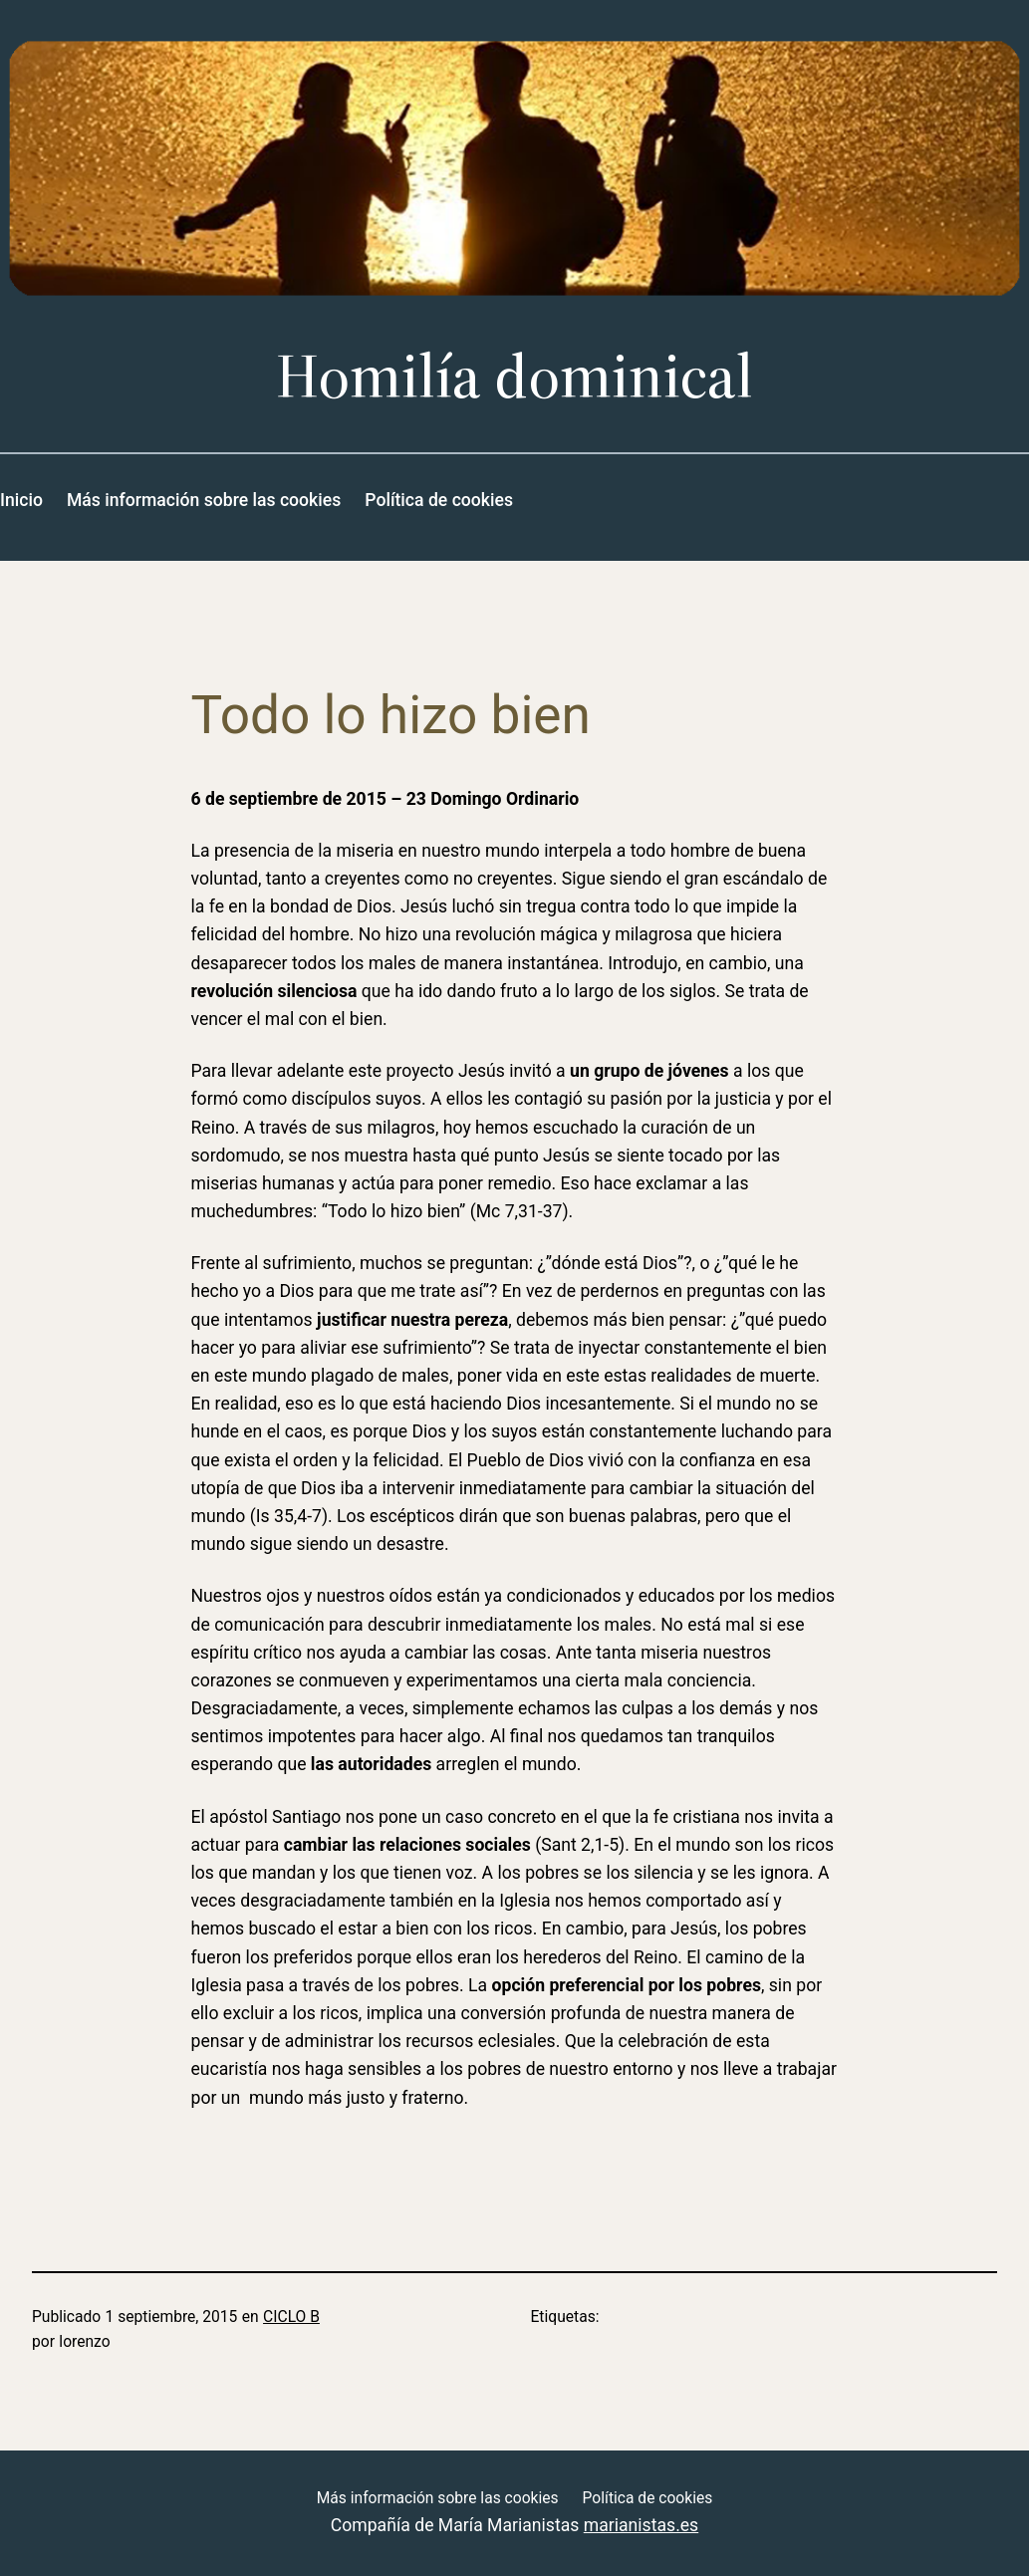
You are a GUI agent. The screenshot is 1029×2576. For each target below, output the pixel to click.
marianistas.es (641, 2525)
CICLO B (291, 2317)
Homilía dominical (514, 376)
